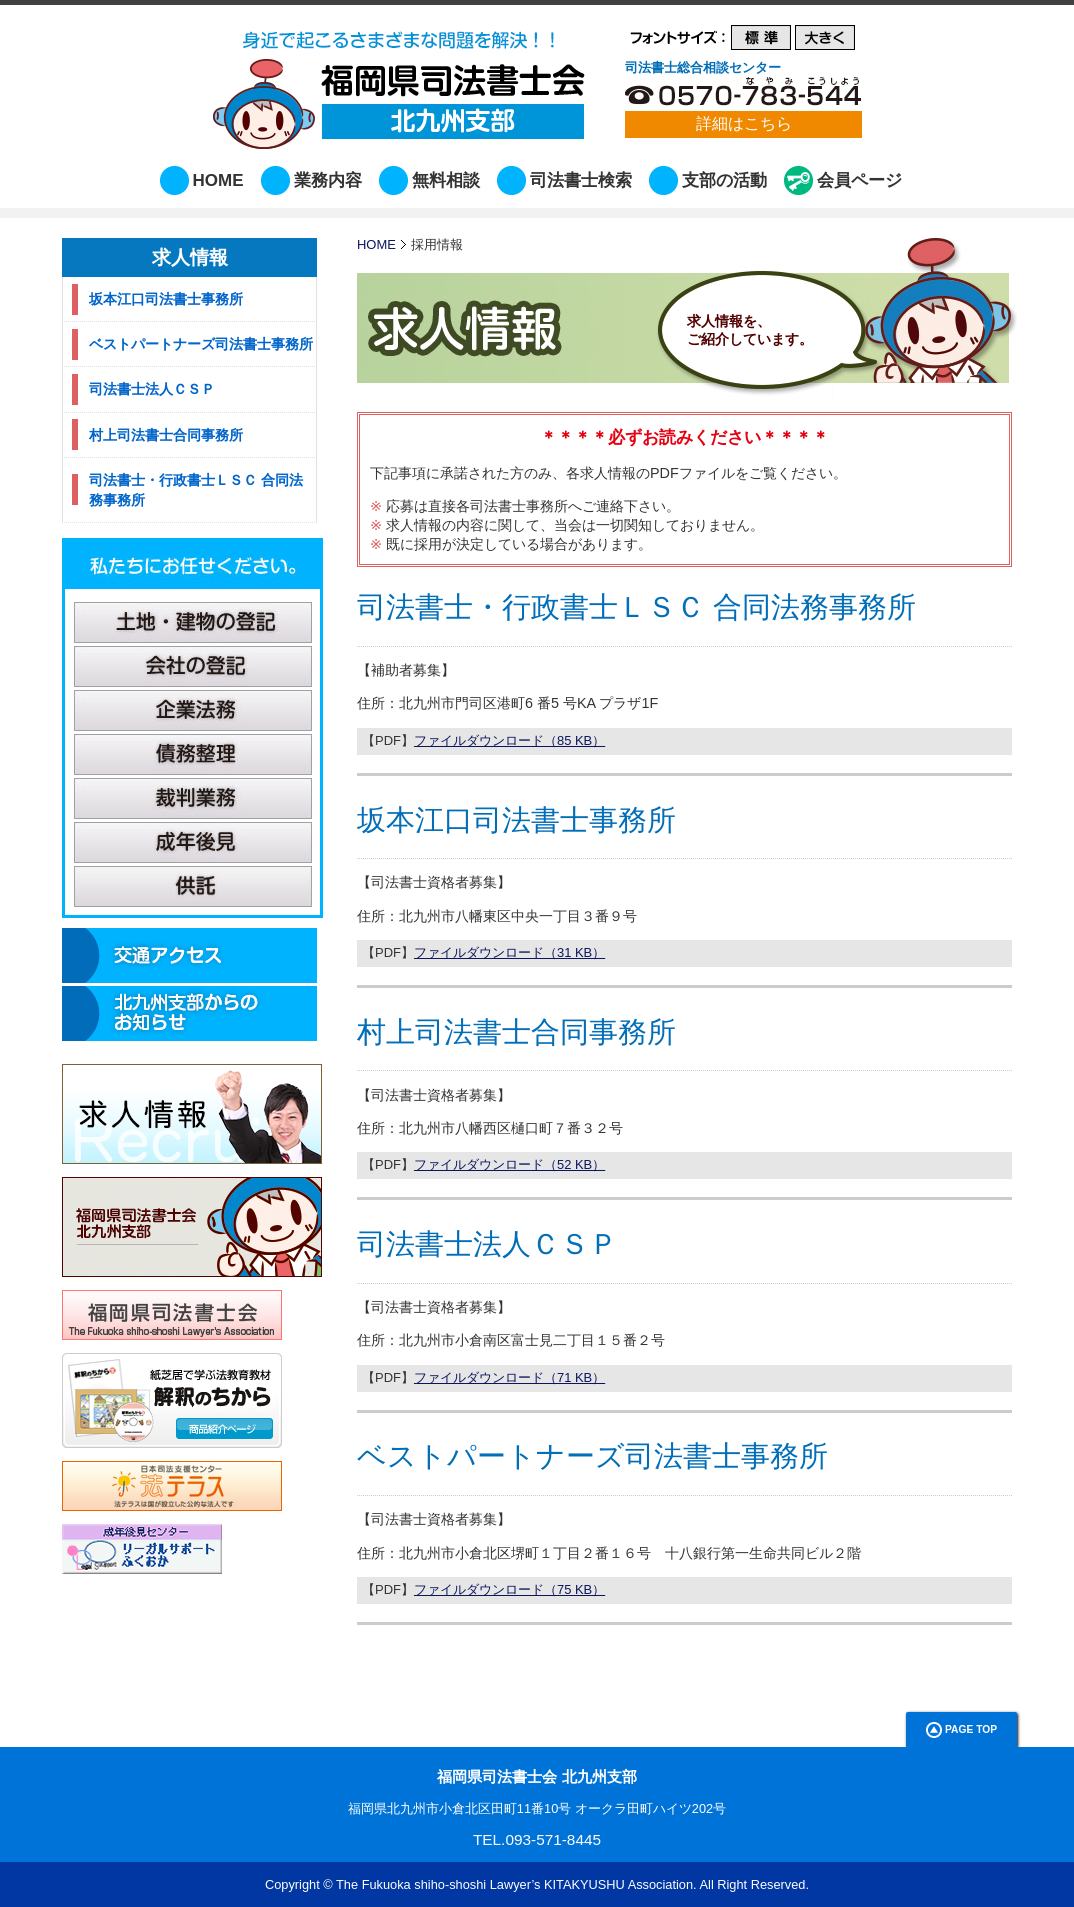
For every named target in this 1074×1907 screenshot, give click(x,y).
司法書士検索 (581, 180)
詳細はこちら (744, 123)
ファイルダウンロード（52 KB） (509, 1164)
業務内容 (328, 180)
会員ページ (859, 180)
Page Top (961, 1730)
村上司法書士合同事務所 (516, 1032)
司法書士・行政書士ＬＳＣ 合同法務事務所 (636, 607)
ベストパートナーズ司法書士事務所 (592, 1456)
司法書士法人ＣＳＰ (487, 1244)
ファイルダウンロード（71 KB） (509, 1377)
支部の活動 (724, 180)
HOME (218, 180)
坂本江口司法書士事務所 (516, 820)
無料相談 (446, 180)
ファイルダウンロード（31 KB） (509, 952)
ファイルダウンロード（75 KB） (509, 1589)
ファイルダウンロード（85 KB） (509, 740)
